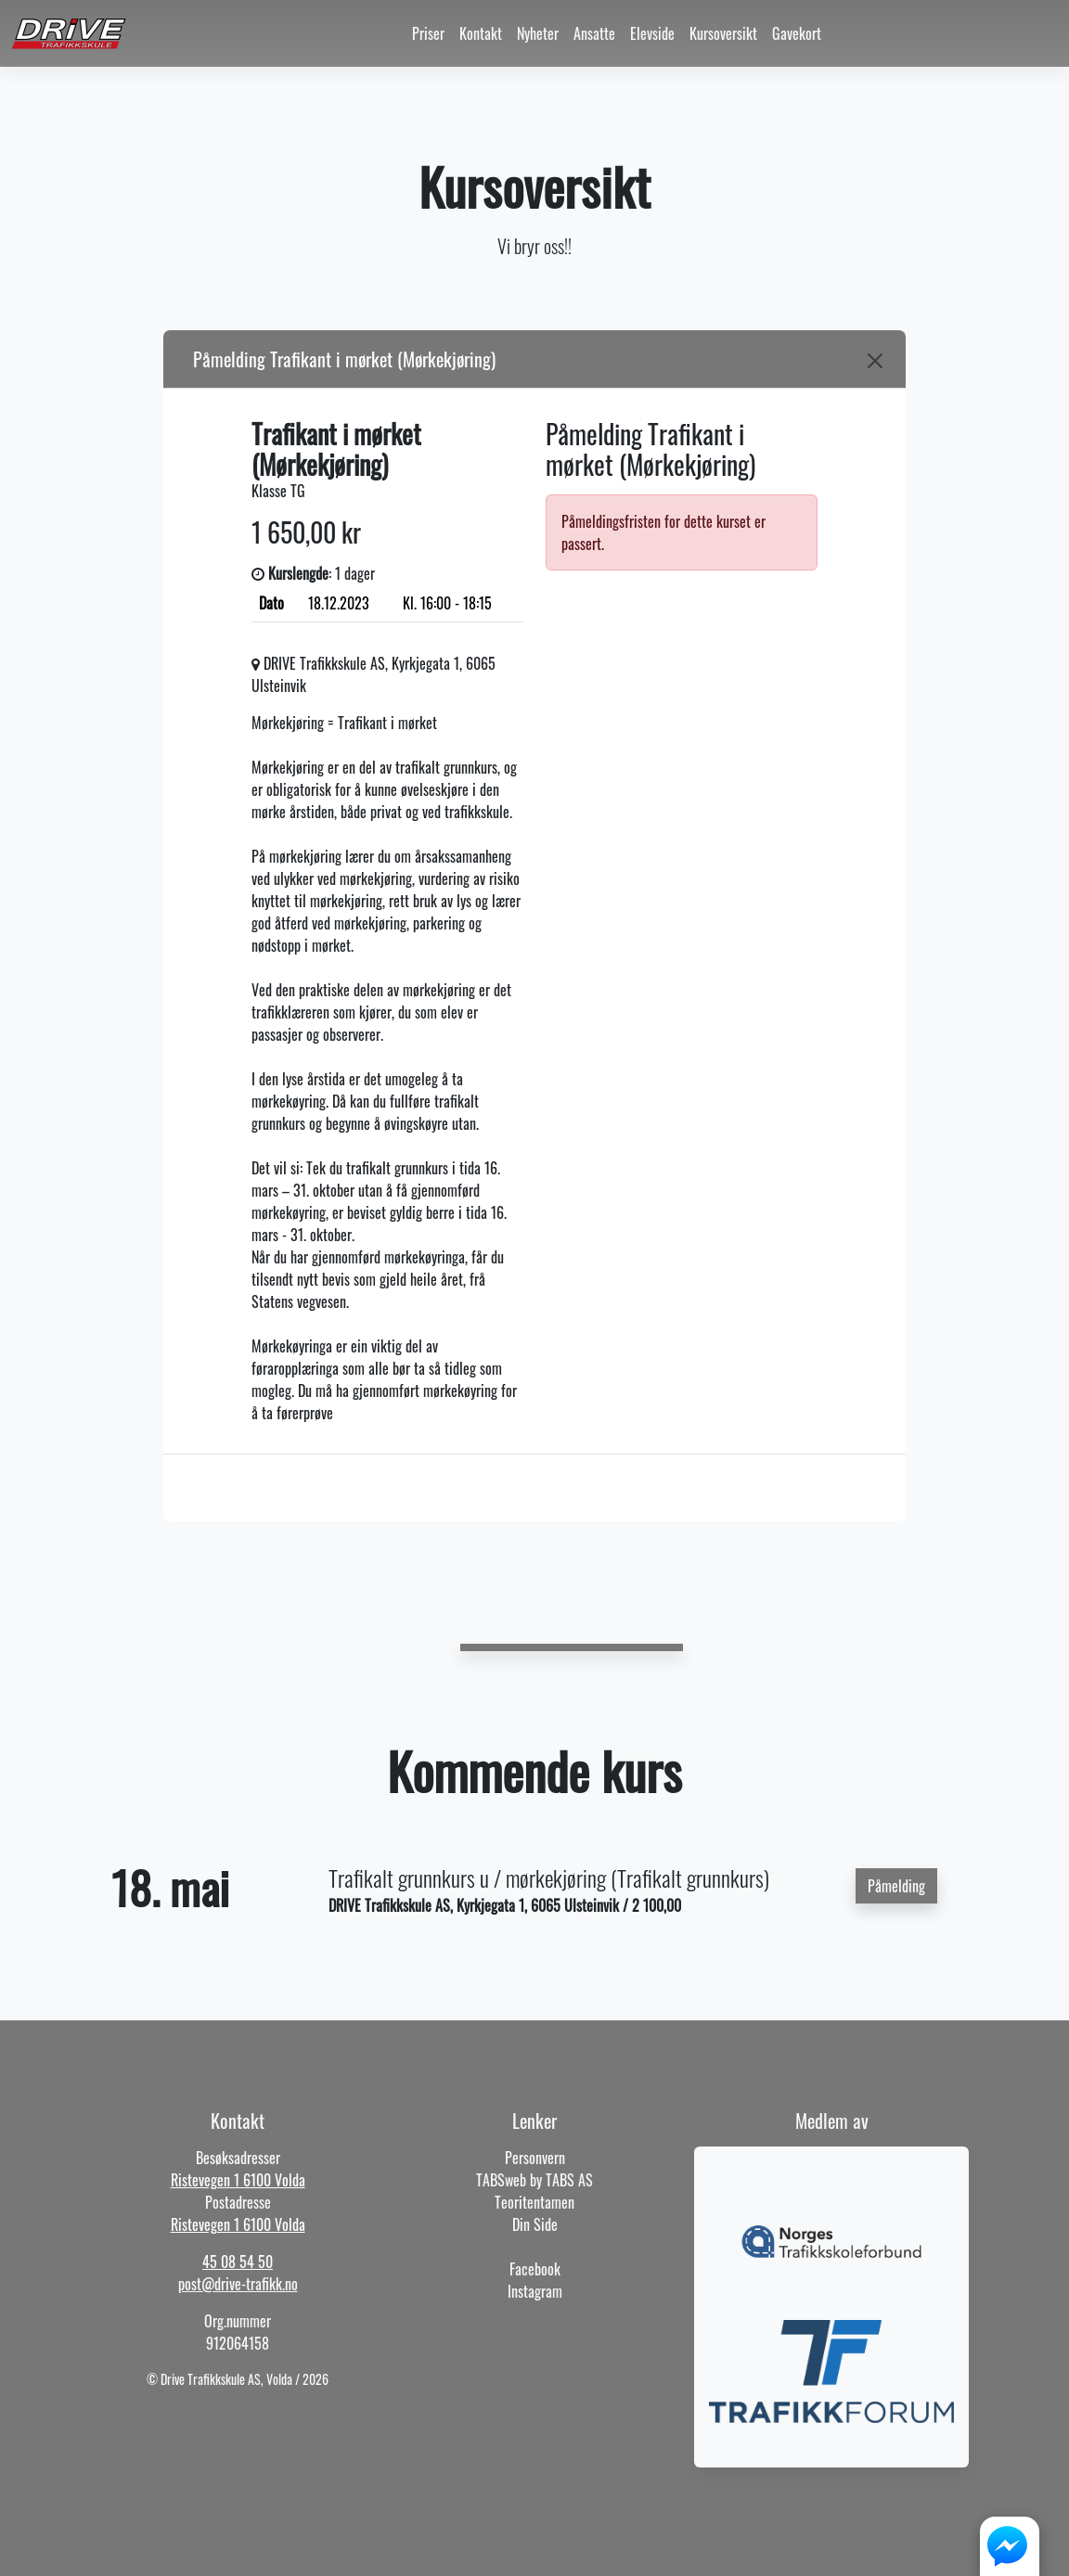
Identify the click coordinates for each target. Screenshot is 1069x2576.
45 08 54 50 (237, 2261)
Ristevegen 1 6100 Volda (238, 2180)
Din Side (535, 2224)
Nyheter (538, 33)
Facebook (534, 2269)
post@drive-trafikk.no (238, 2284)
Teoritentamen (534, 2202)
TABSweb (501, 2180)
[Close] (875, 361)
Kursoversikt (723, 33)
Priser (428, 33)
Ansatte (594, 33)
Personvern (535, 2158)
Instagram (535, 2291)
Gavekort (796, 33)
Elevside (652, 33)
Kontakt (480, 33)
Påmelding (896, 1886)
